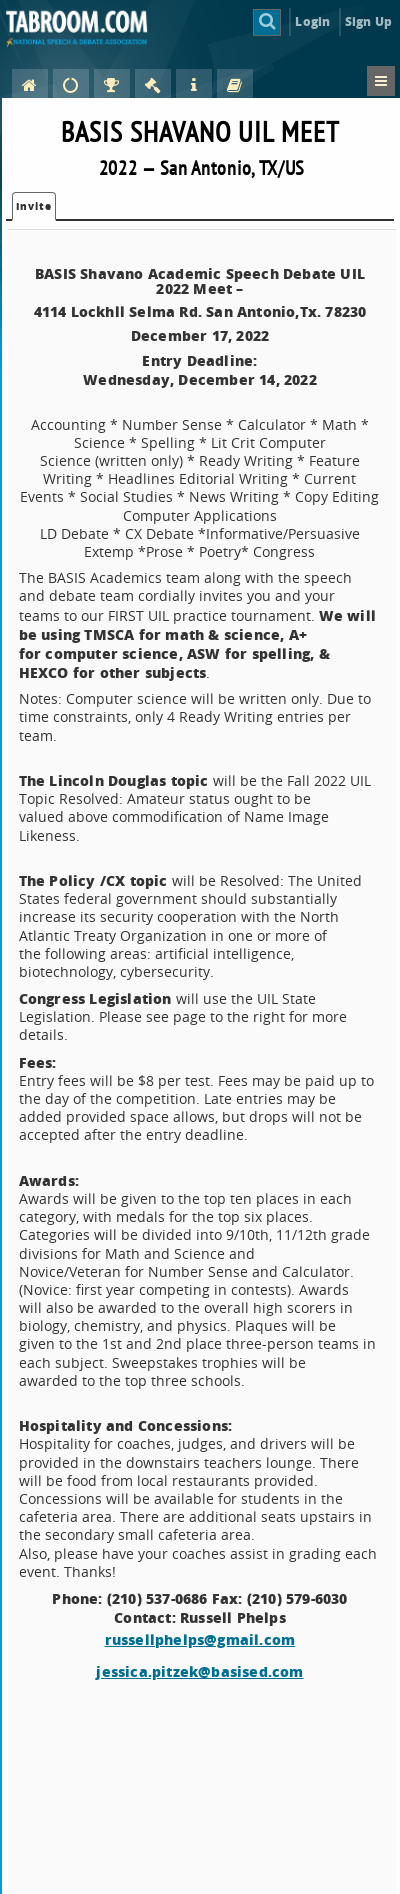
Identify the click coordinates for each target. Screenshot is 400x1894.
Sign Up (368, 21)
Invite (34, 206)
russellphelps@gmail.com (200, 1639)
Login (312, 21)
